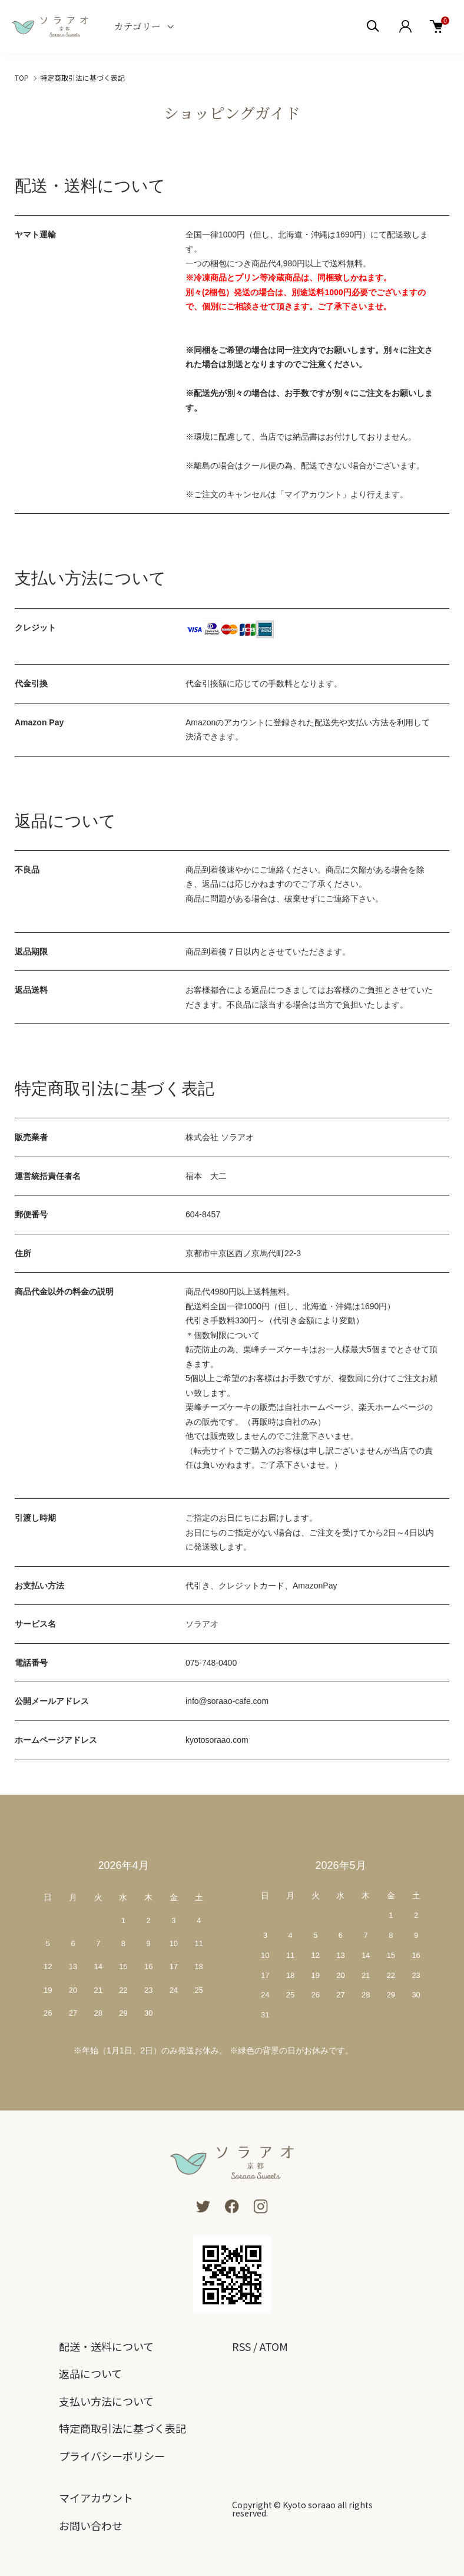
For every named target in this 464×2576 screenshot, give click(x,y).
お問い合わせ (90, 2525)
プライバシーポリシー (112, 2455)
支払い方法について (106, 2401)
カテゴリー (137, 26)
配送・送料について (106, 2346)
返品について (90, 2373)
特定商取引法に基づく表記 (122, 2428)
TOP (22, 77)
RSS (241, 2346)
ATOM (274, 2346)
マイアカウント (96, 2497)
